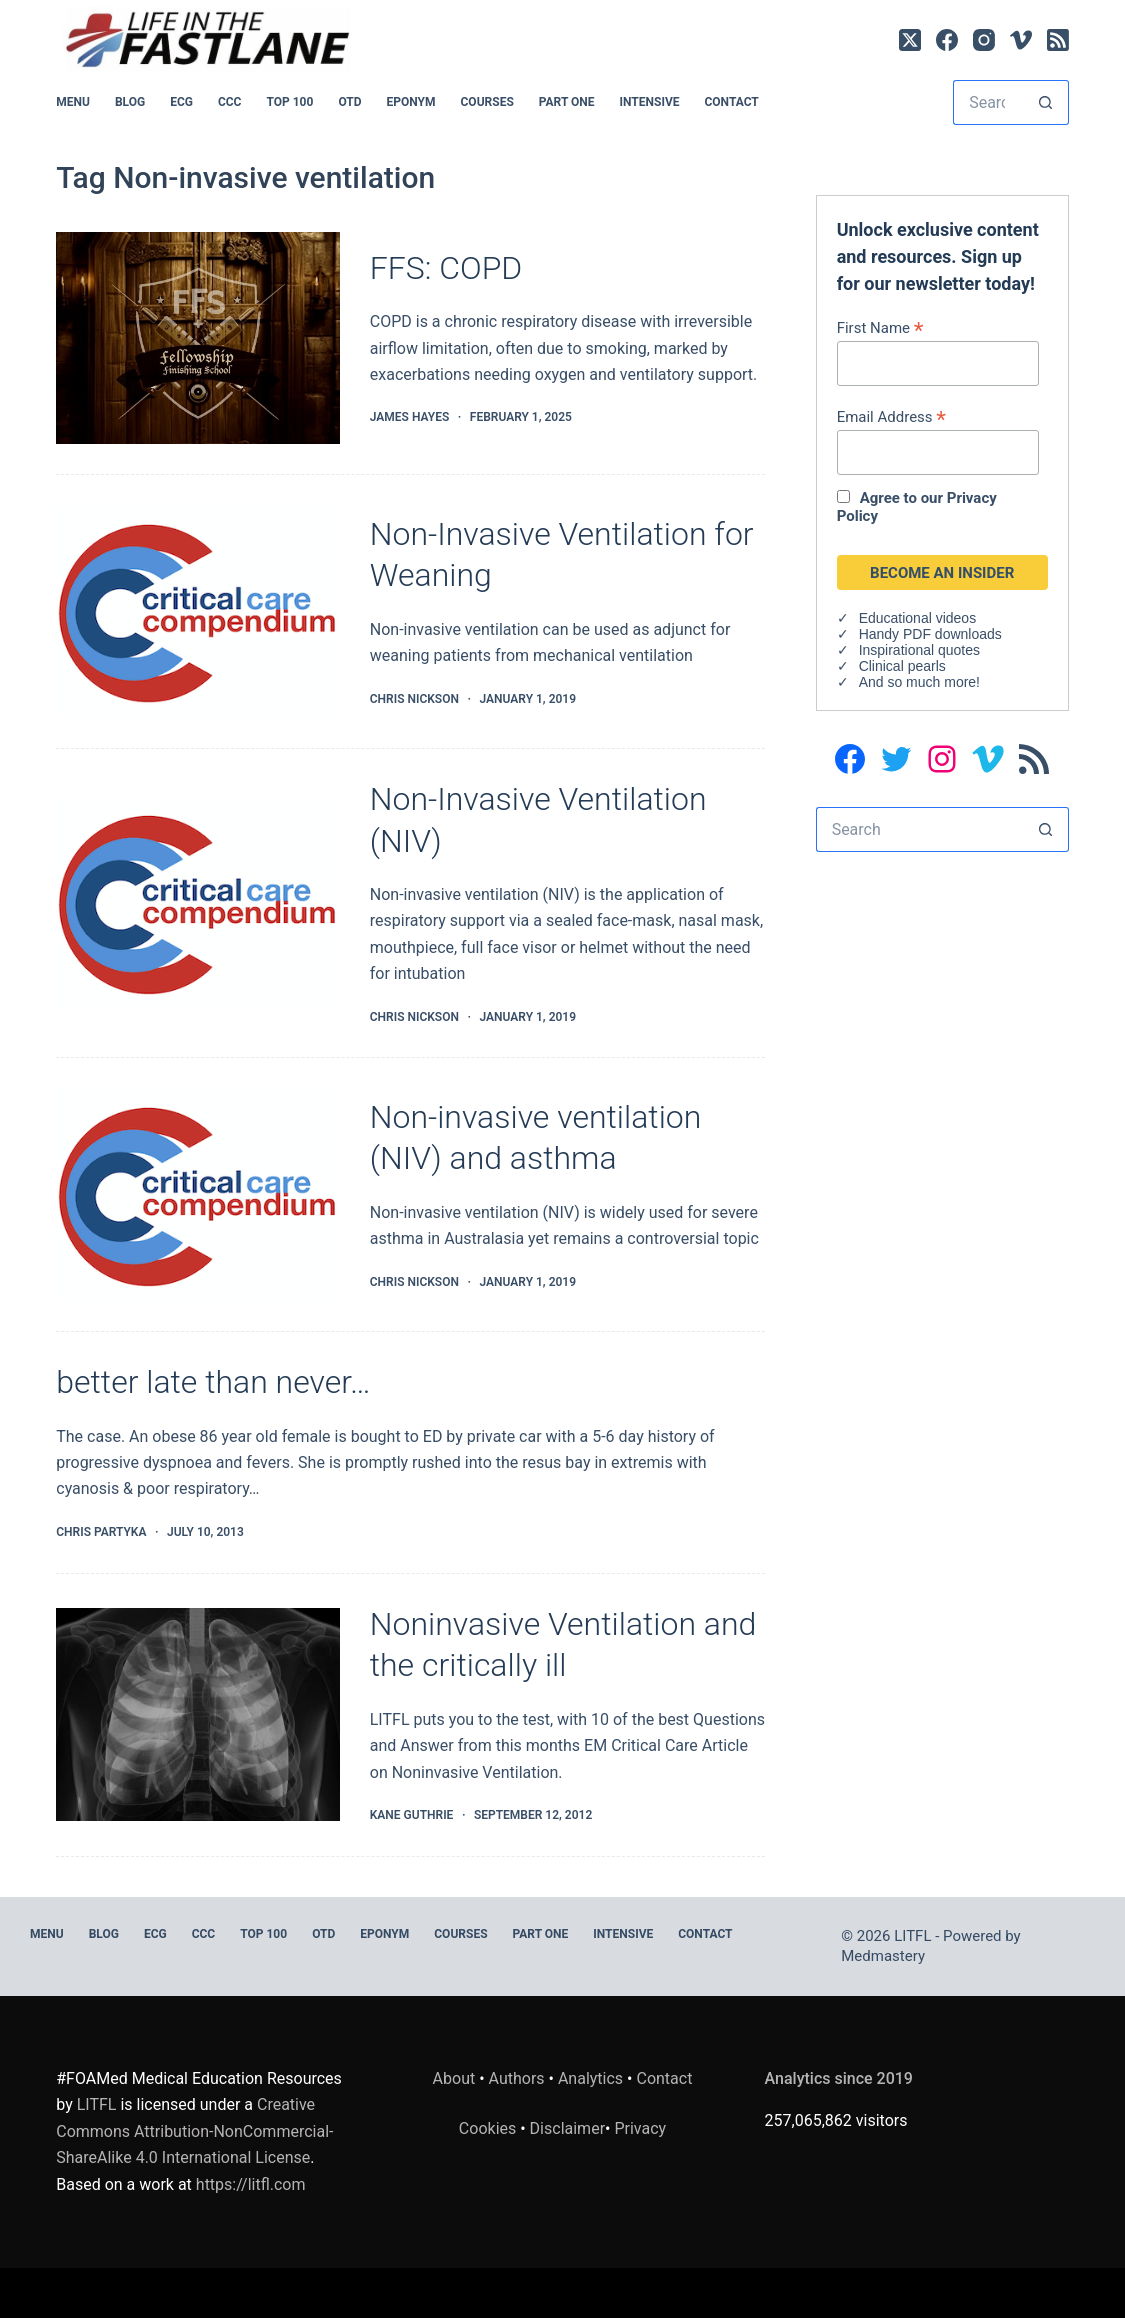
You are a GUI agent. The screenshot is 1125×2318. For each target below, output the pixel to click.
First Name (880, 327)
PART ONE (567, 102)
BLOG (130, 102)
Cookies (489, 2128)
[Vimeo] (1021, 40)
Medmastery (883, 1956)
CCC (230, 102)
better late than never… (213, 1382)
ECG (181, 102)
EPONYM (411, 102)
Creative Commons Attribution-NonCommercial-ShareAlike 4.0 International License (194, 2131)
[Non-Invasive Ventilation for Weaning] (198, 611)
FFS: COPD (446, 268)
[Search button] (1046, 102)
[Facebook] (947, 40)
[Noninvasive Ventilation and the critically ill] (198, 1714)
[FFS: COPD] (198, 338)
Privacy (640, 2128)
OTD (349, 102)
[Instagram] (984, 40)
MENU (73, 102)
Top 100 (289, 102)
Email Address (891, 416)
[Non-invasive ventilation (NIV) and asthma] (198, 1194)
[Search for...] (988, 102)
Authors (517, 2078)
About (454, 2078)
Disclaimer (567, 2128)
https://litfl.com (251, 2184)
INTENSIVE (650, 102)
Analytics (590, 2078)
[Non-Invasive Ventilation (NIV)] (198, 903)
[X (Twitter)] (910, 40)
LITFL (97, 2104)
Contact (731, 102)
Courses (487, 102)
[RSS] (1058, 40)
